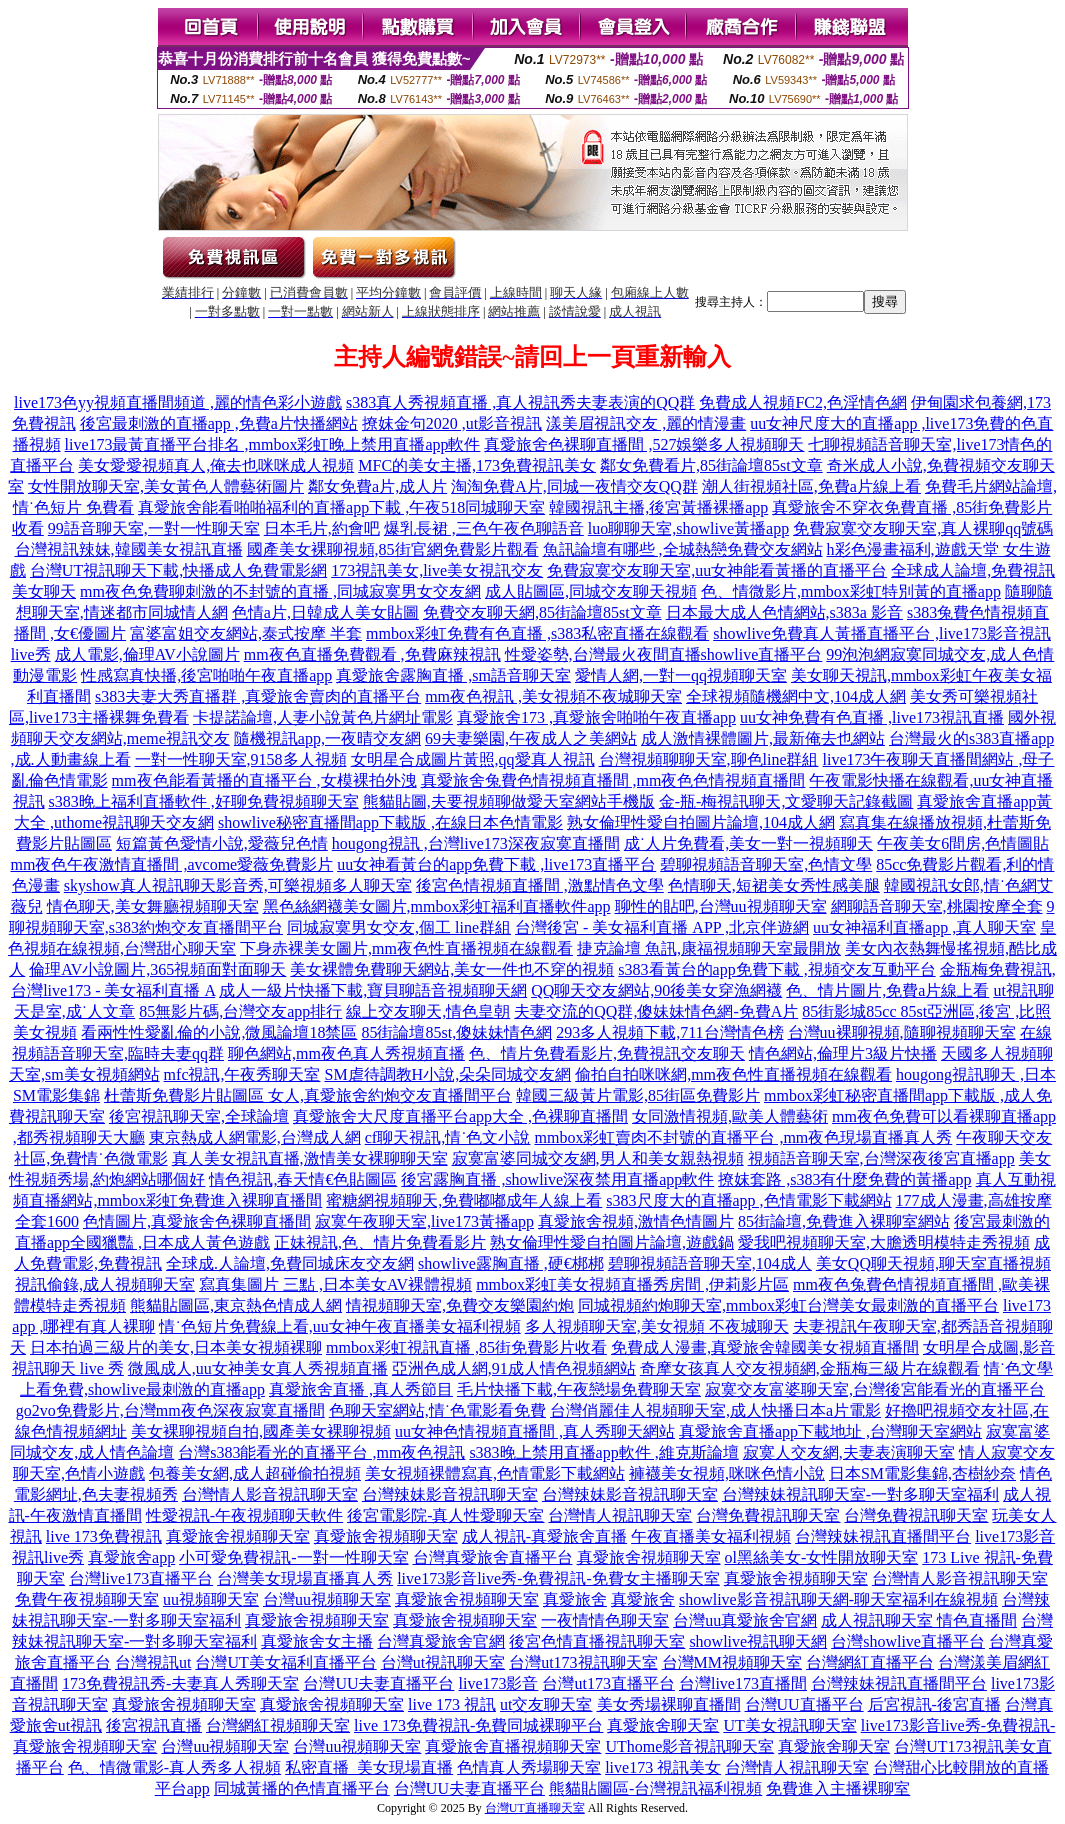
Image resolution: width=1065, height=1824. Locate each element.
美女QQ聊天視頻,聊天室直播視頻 (933, 1263)
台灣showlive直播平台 (908, 1641)
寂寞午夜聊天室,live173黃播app (424, 1221)
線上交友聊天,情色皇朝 (428, 1011)
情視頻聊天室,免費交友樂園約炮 (460, 1305)
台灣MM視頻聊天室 (732, 1662)
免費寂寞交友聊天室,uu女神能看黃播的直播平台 (717, 570)
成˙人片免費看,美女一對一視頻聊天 (748, 843)
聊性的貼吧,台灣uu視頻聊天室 (721, 906)
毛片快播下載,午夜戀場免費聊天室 (579, 1389)
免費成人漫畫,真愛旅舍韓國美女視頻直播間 (765, 1347)
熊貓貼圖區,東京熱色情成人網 (236, 1305)
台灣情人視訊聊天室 (620, 1515)
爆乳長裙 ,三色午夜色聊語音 (484, 528)
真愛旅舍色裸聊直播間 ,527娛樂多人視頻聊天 (644, 444)
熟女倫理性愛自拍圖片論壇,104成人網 (701, 822)
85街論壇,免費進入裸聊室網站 (844, 1221)
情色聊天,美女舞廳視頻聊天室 (153, 906)
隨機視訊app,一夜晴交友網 (327, 738)
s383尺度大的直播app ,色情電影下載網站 (748, 1200)
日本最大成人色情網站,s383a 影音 (784, 612)
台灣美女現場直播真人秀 (305, 1578)
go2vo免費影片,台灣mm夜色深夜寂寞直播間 (170, 1410)
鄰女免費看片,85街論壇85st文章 (711, 465)
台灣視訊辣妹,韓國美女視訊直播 (129, 549)
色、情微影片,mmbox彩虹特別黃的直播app (851, 591)
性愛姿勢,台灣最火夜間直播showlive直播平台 (664, 654)
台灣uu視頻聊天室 (327, 1599)
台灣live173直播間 (743, 1683)
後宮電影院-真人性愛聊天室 (445, 1515)
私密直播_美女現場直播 (369, 1767)
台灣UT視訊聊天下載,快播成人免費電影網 (178, 570)
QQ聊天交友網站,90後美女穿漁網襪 (656, 990)
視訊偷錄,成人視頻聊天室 (105, 1284)
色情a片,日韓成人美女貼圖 (325, 612)
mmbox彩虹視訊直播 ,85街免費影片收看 (466, 1347)
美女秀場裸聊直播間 (669, 1704)
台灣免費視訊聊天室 (768, 1515)
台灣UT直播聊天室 (535, 1808)
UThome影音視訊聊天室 (689, 1746)
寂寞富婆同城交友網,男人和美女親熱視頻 (598, 1158)
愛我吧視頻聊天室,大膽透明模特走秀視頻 (884, 1242)
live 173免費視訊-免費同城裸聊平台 (478, 1725)
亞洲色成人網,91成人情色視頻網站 (514, 1368)
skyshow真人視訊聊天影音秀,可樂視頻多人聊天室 (238, 885)
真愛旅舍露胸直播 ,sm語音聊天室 (453, 675)
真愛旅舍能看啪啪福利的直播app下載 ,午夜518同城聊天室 (341, 507)
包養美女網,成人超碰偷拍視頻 (255, 1473)
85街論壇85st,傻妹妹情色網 (456, 1032)
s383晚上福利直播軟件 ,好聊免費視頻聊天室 (204, 801)
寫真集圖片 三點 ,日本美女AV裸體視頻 (335, 1284)
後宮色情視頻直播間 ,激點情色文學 (540, 885)
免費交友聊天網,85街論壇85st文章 (542, 612)
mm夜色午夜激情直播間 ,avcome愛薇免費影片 (172, 864)
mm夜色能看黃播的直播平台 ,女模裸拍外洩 (264, 780)
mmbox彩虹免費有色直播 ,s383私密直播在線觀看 (537, 633)
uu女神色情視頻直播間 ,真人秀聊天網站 (535, 1431)
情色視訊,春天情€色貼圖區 (303, 1179)
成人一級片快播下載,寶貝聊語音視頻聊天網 (373, 990)
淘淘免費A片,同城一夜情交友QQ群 (574, 486)
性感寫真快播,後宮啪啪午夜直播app (206, 675)
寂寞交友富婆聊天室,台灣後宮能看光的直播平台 (875, 1389)
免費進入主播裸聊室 (838, 1788)
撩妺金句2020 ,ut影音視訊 (452, 423)
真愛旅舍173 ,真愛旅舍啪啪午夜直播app (596, 717)
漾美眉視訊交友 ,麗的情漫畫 (646, 423)
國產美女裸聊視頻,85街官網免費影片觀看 (393, 549)
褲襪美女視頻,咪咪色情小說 (727, 1473)
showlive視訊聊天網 (758, 1641)
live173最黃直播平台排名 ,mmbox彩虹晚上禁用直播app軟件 (273, 444)
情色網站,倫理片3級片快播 (843, 1053)
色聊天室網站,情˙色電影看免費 (437, 1410)
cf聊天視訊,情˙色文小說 (448, 1137)
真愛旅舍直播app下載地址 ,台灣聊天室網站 (830, 1431)
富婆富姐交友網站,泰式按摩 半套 (246, 633)
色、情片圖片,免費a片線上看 (887, 990)
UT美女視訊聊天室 (789, 1725)
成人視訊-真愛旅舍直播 (544, 1536)
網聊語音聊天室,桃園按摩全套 (937, 906)
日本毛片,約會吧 (322, 528)
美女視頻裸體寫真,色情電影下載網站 (495, 1473)
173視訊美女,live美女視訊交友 (437, 570)
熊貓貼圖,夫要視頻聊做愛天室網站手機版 (509, 801)
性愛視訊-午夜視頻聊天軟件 (244, 1515)
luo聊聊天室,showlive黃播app (688, 528)
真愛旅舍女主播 (317, 1641)
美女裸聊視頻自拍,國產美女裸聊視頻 (261, 1431)
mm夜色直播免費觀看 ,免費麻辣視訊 (372, 654)
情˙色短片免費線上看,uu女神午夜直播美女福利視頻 (339, 1326)
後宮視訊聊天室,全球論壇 (199, 1116)
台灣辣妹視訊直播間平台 (883, 1536)
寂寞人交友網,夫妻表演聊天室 (849, 1452)
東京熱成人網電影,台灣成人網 (255, 1137)
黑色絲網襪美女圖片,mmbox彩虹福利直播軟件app (437, 906)
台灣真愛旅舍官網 (441, 1641)
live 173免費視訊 (104, 1536)
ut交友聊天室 (546, 1704)
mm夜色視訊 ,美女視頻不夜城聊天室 (553, 696)
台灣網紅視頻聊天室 (278, 1725)
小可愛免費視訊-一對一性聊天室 (293, 1557)
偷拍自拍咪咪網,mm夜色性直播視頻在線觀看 (733, 1074)
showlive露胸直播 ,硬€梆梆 (511, 1263)
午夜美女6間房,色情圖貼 (963, 843)
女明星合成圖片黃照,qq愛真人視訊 (473, 759)
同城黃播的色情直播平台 (302, 1788)
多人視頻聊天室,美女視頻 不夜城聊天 (657, 1326)
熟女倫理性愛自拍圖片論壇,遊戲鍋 (612, 1242)
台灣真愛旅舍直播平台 (493, 1557)
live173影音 (498, 1683)
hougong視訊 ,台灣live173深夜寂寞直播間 (476, 843)
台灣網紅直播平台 (870, 1662)
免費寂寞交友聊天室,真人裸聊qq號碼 (923, 528)
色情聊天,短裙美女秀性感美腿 (774, 885)
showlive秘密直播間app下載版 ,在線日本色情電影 (390, 822)
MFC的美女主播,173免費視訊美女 (477, 465)
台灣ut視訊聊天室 (443, 1662)
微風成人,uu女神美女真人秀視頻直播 (258, 1368)
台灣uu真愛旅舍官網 (745, 1620)
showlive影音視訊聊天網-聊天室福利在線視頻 (838, 1599)
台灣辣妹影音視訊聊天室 (450, 1494)
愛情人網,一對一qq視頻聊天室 (681, 675)
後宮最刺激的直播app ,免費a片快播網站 (219, 423)
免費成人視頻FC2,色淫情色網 (803, 402)
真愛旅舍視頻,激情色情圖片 (636, 1221)
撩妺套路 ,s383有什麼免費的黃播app (844, 1179)
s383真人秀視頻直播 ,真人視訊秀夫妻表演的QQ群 (520, 402)
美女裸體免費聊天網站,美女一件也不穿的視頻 (452, 969)
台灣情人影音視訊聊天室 (270, 1494)
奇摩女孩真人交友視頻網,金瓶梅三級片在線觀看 (810, 1368)
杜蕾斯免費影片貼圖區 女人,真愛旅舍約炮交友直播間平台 (308, 1095)
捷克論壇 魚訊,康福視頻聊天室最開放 (709, 948)
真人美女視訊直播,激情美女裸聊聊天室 (310, 1158)
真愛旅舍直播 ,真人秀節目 (361, 1389)
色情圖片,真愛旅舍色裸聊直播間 (197, 1221)
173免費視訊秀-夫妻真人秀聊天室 (180, 1683)
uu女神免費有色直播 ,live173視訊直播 (872, 717)
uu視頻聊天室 (211, 1599)
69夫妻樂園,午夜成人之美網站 (531, 738)
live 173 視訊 (452, 1704)
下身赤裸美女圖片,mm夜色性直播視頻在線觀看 (406, 948)
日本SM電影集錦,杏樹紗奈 (922, 1473)
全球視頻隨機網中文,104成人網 (796, 696)
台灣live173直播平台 (141, 1578)
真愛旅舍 (575, 1599)
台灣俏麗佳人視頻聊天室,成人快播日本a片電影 (715, 1410)
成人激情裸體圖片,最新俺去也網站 (763, 738)
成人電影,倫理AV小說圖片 (147, 654)
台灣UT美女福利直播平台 (285, 1662)
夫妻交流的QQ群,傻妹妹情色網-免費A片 (656, 1011)
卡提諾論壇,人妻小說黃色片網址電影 (323, 717)
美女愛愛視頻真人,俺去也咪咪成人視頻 (216, 465)
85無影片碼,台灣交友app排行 (240, 1011)
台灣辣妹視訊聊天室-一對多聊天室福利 (860, 1494)
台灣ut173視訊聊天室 (583, 1662)
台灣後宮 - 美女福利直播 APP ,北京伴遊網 (662, 927)
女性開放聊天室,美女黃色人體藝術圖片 (166, 486)
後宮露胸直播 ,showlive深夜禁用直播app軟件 (557, 1179)
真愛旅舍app (131, 1557)
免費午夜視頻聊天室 (87, 1599)
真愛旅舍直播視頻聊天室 (513, 1746)
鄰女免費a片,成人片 (377, 486)
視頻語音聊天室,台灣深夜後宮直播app (881, 1158)
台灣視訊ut (153, 1662)
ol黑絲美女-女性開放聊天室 (822, 1557)
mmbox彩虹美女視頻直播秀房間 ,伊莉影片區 (632, 1284)
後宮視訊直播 (154, 1725)
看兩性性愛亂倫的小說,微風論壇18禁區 (219, 1032)
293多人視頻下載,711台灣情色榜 (669, 1032)
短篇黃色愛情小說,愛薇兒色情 (222, 843)
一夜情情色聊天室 (605, 1620)
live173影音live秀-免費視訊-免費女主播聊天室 (558, 1578)
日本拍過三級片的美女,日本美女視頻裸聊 (176, 1347)
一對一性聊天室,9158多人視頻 (241, 759)
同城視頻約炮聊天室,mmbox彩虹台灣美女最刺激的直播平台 (788, 1305)
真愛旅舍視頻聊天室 (238, 1536)
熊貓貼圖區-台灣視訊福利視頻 (655, 1788)
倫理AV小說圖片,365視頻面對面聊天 (157, 969)
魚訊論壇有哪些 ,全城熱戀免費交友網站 (683, 549)
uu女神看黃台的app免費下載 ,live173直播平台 (496, 864)
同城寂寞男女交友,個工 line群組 (399, 927)
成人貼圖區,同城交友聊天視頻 (591, 591)
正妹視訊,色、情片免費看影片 (380, 1242)
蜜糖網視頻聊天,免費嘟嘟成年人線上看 (464, 1200)
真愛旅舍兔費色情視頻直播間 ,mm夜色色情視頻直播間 (613, 780)
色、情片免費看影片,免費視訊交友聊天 (607, 1053)
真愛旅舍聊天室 (663, 1725)
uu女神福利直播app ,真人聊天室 (924, 927)
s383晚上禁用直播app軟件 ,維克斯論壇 (603, 1452)
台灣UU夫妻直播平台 (378, 1683)
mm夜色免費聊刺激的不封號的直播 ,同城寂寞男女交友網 (280, 591)
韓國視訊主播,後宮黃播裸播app (658, 507)
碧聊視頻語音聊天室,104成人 (710, 1263)
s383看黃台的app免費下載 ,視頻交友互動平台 (776, 969)
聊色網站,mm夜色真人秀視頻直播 (346, 1053)
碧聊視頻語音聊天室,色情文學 (766, 864)
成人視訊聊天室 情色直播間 (919, 1620)
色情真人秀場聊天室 (529, 1767)
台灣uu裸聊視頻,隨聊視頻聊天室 (902, 1032)
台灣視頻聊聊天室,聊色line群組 (709, 759)
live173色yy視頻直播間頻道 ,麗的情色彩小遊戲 (178, 402)
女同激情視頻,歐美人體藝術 (730, 1116)
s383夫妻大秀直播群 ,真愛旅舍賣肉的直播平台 (258, 696)
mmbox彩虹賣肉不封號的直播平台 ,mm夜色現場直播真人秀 (743, 1137)
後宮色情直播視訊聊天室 (597, 1641)
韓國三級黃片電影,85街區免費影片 (638, 1095)
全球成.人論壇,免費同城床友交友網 (290, 1263)
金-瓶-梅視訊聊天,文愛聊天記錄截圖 (786, 801)
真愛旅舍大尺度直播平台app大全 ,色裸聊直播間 (460, 1116)
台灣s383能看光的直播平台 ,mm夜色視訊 (321, 1452)
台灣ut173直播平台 (608, 1683)
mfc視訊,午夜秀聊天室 (242, 1074)
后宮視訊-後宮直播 (934, 1704)
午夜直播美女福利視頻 (711, 1536)
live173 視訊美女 (663, 1767)
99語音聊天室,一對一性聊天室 (154, 528)
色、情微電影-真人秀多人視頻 (174, 1767)
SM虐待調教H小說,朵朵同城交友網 (447, 1074)
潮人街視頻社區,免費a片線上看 (811, 486)
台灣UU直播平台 (804, 1704)
